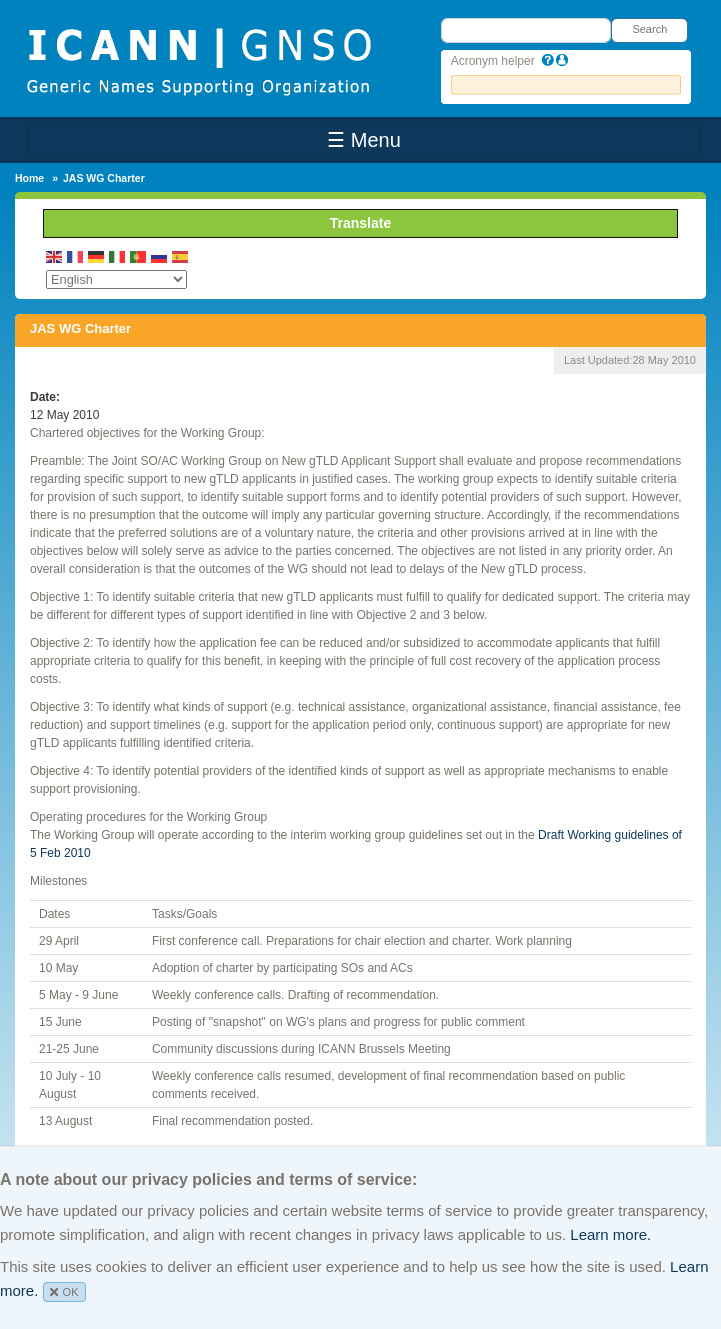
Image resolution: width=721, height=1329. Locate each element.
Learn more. (610, 1234)
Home (29, 178)
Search (649, 29)
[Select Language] (116, 279)
